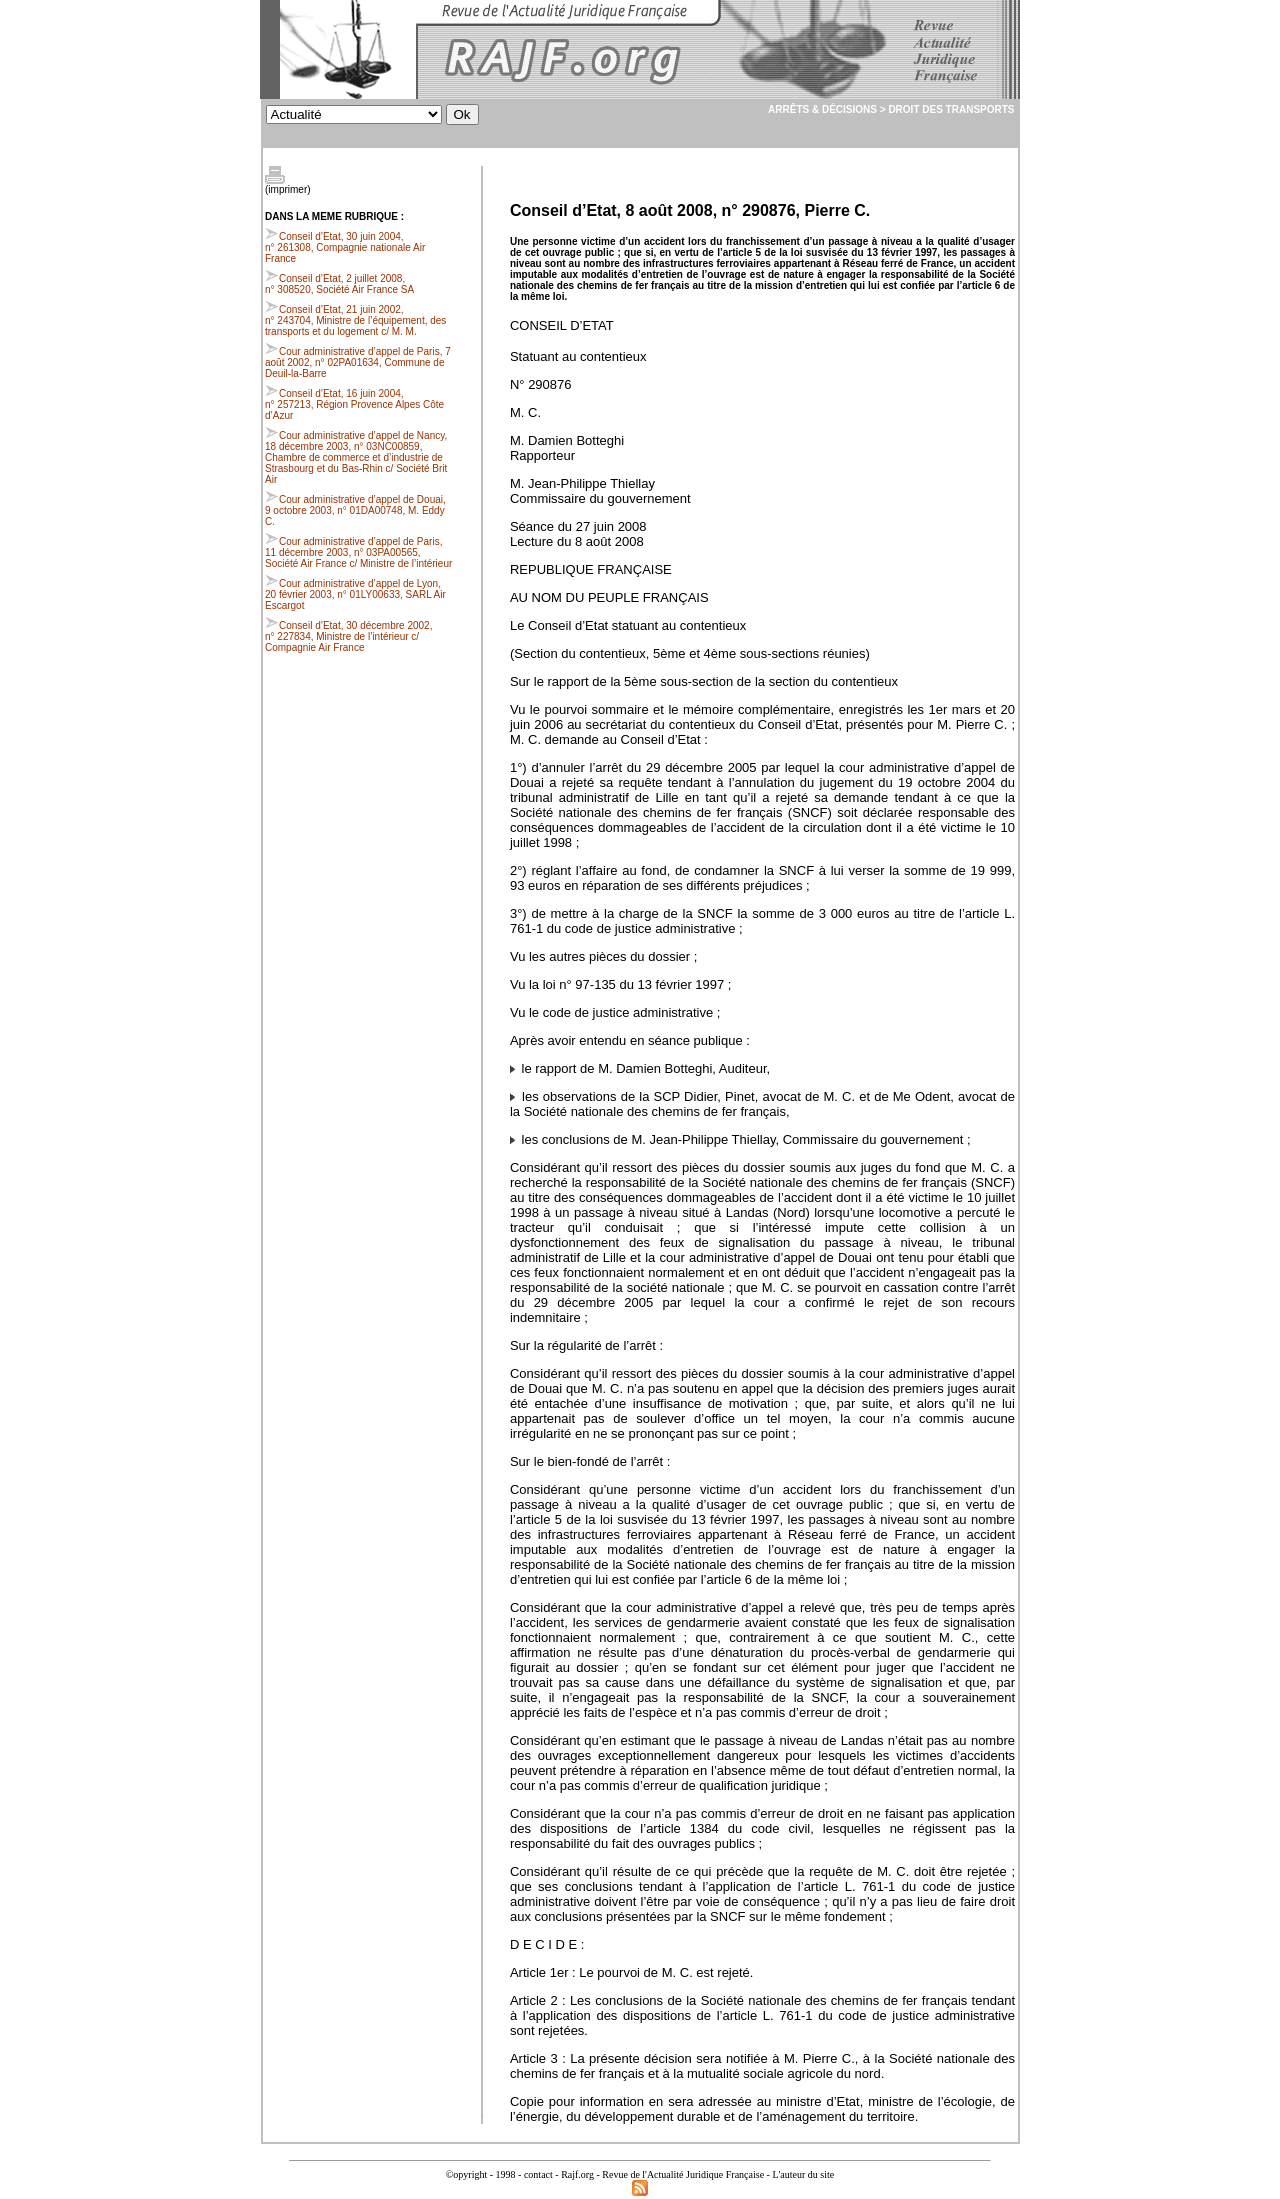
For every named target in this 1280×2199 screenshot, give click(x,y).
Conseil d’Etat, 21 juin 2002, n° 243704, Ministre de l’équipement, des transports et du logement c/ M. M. (355, 320)
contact (538, 2174)
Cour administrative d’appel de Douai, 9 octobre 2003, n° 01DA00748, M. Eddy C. (355, 510)
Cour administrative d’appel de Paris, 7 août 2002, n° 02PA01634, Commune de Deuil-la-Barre (358, 362)
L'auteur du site (803, 2174)
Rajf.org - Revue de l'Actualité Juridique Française (662, 2174)
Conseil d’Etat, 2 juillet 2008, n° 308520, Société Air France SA (339, 284)
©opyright (466, 2174)
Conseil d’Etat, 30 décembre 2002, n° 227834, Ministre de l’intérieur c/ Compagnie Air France (348, 636)
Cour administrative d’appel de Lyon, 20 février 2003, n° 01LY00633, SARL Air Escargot (355, 594)
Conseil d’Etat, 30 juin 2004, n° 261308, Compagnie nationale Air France (345, 247)
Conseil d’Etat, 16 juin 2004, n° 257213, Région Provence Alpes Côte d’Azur (354, 404)
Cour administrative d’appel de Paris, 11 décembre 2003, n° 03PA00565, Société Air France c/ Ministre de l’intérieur (358, 552)
